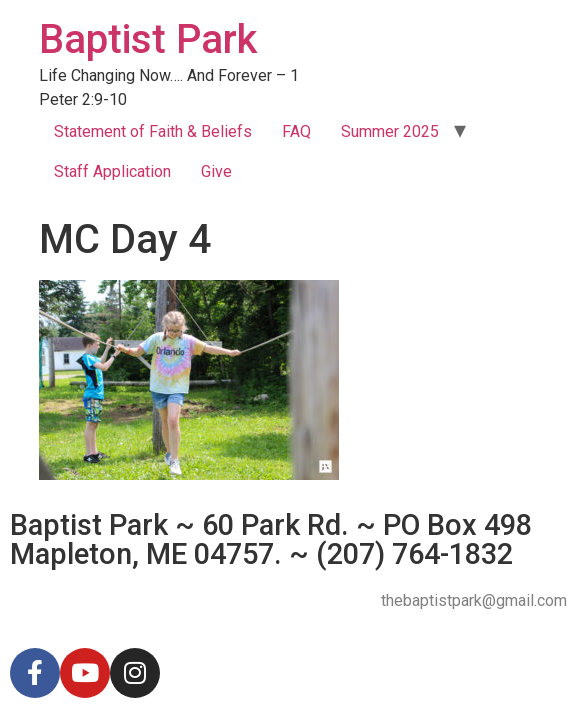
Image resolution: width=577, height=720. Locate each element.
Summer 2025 (390, 131)
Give (216, 171)
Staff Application (112, 171)
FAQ (296, 131)
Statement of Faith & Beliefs (153, 131)
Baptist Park (148, 39)
